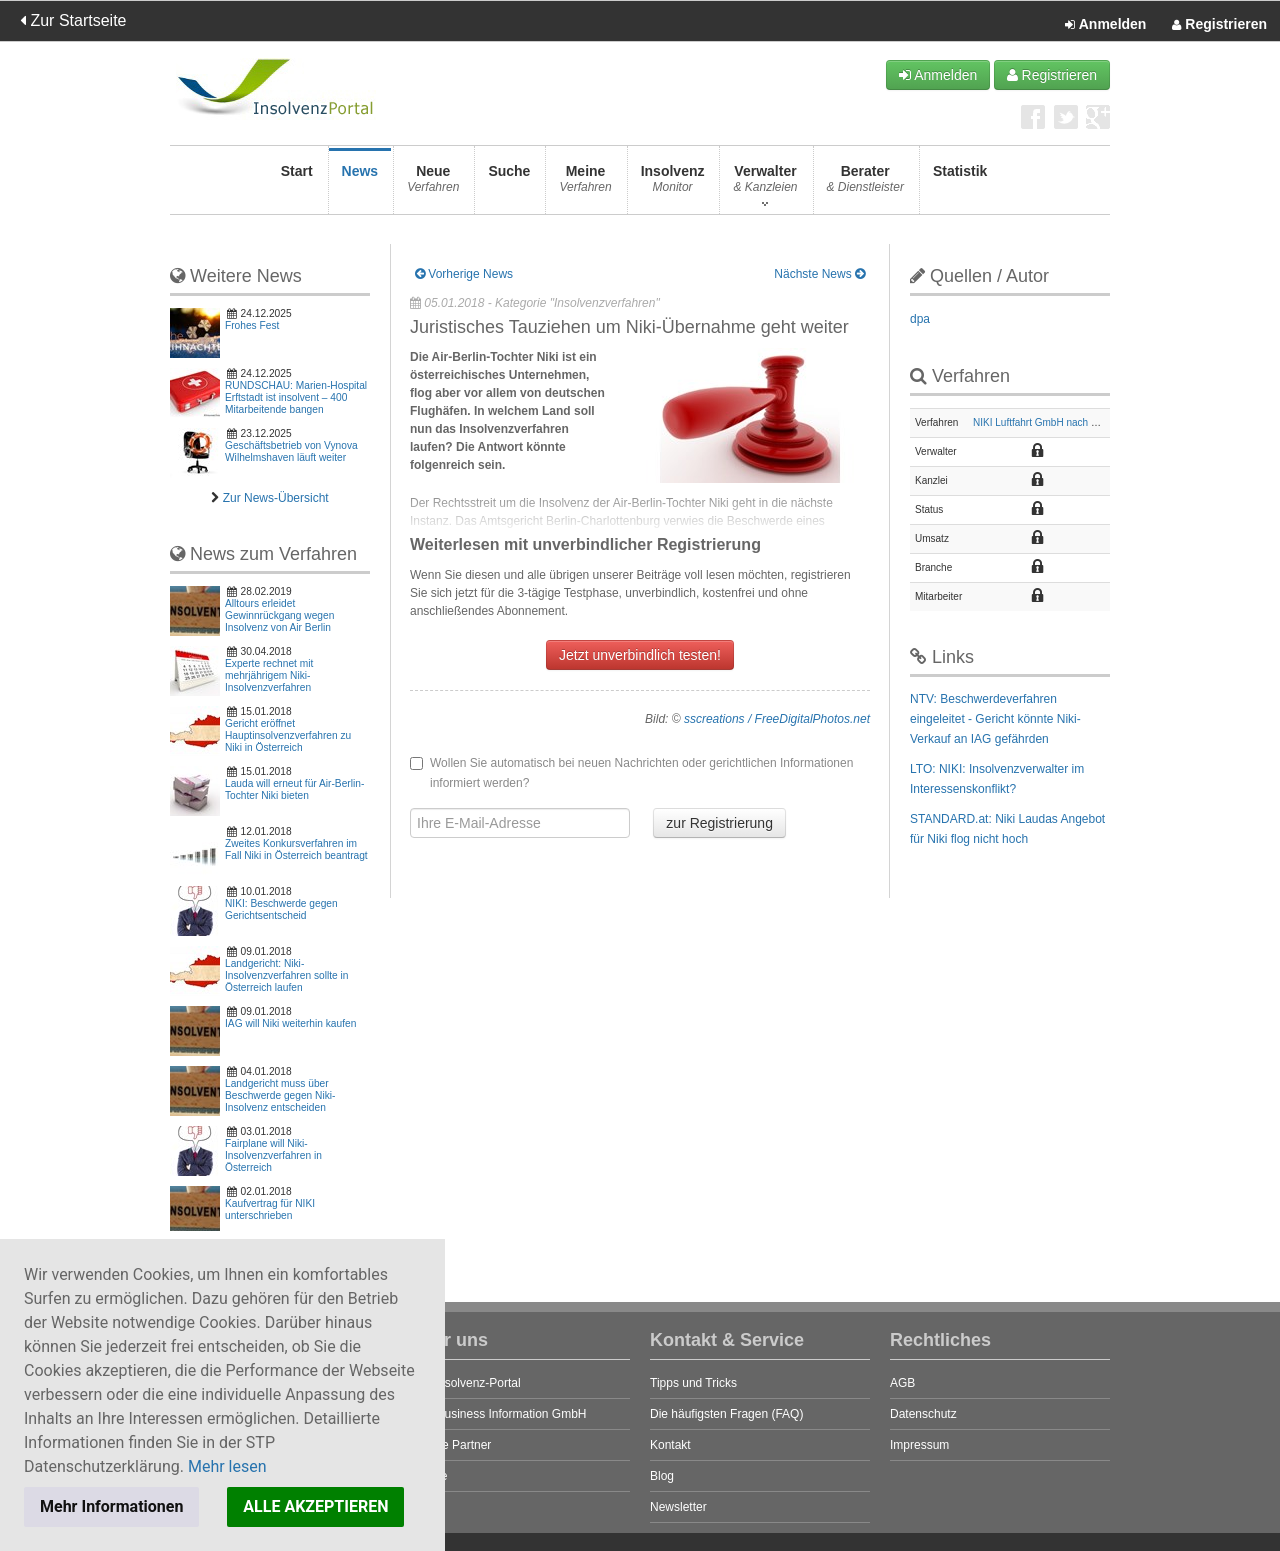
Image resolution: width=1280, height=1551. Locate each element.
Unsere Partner (450, 1445)
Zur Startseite (73, 20)
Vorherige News (464, 274)
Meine (585, 184)
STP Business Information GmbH (498, 1414)
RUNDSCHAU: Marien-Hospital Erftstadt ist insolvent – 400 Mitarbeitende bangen (296, 397)
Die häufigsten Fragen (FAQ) (726, 1414)
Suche (509, 184)
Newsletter (678, 1507)
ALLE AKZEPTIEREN (315, 1506)
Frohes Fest (252, 325)
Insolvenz (673, 184)
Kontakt (670, 1445)
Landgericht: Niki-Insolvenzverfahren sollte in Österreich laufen (286, 975)
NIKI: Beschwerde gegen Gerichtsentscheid (281, 909)
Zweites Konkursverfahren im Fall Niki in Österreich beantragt (296, 849)
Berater (865, 184)
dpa (920, 319)
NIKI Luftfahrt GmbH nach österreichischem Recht (1084, 422)
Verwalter (765, 184)
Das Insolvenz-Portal (465, 1383)
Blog (662, 1476)
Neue (433, 184)
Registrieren (1219, 25)
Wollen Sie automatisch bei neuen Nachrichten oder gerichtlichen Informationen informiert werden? (631, 773)
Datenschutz (923, 1414)
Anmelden (1105, 25)
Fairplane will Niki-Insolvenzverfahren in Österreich (273, 1155)
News (360, 184)
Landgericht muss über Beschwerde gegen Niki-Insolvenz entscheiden (280, 1095)
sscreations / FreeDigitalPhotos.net (777, 719)
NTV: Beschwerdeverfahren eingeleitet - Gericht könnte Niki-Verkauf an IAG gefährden (995, 719)
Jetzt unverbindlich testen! (640, 655)
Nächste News (819, 274)
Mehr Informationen (111, 1506)
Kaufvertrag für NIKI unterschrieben (270, 1209)
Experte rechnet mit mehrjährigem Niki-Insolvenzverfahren (269, 675)
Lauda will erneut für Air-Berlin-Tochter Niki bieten (294, 789)
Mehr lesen (227, 1466)
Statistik (960, 184)
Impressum (919, 1445)
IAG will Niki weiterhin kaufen (290, 1023)
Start (297, 184)
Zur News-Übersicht (276, 498)
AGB (902, 1383)
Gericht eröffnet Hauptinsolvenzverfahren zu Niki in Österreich (288, 735)
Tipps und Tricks (693, 1383)
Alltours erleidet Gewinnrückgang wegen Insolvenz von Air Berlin (279, 615)
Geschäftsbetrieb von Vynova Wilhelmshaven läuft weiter (291, 451)
